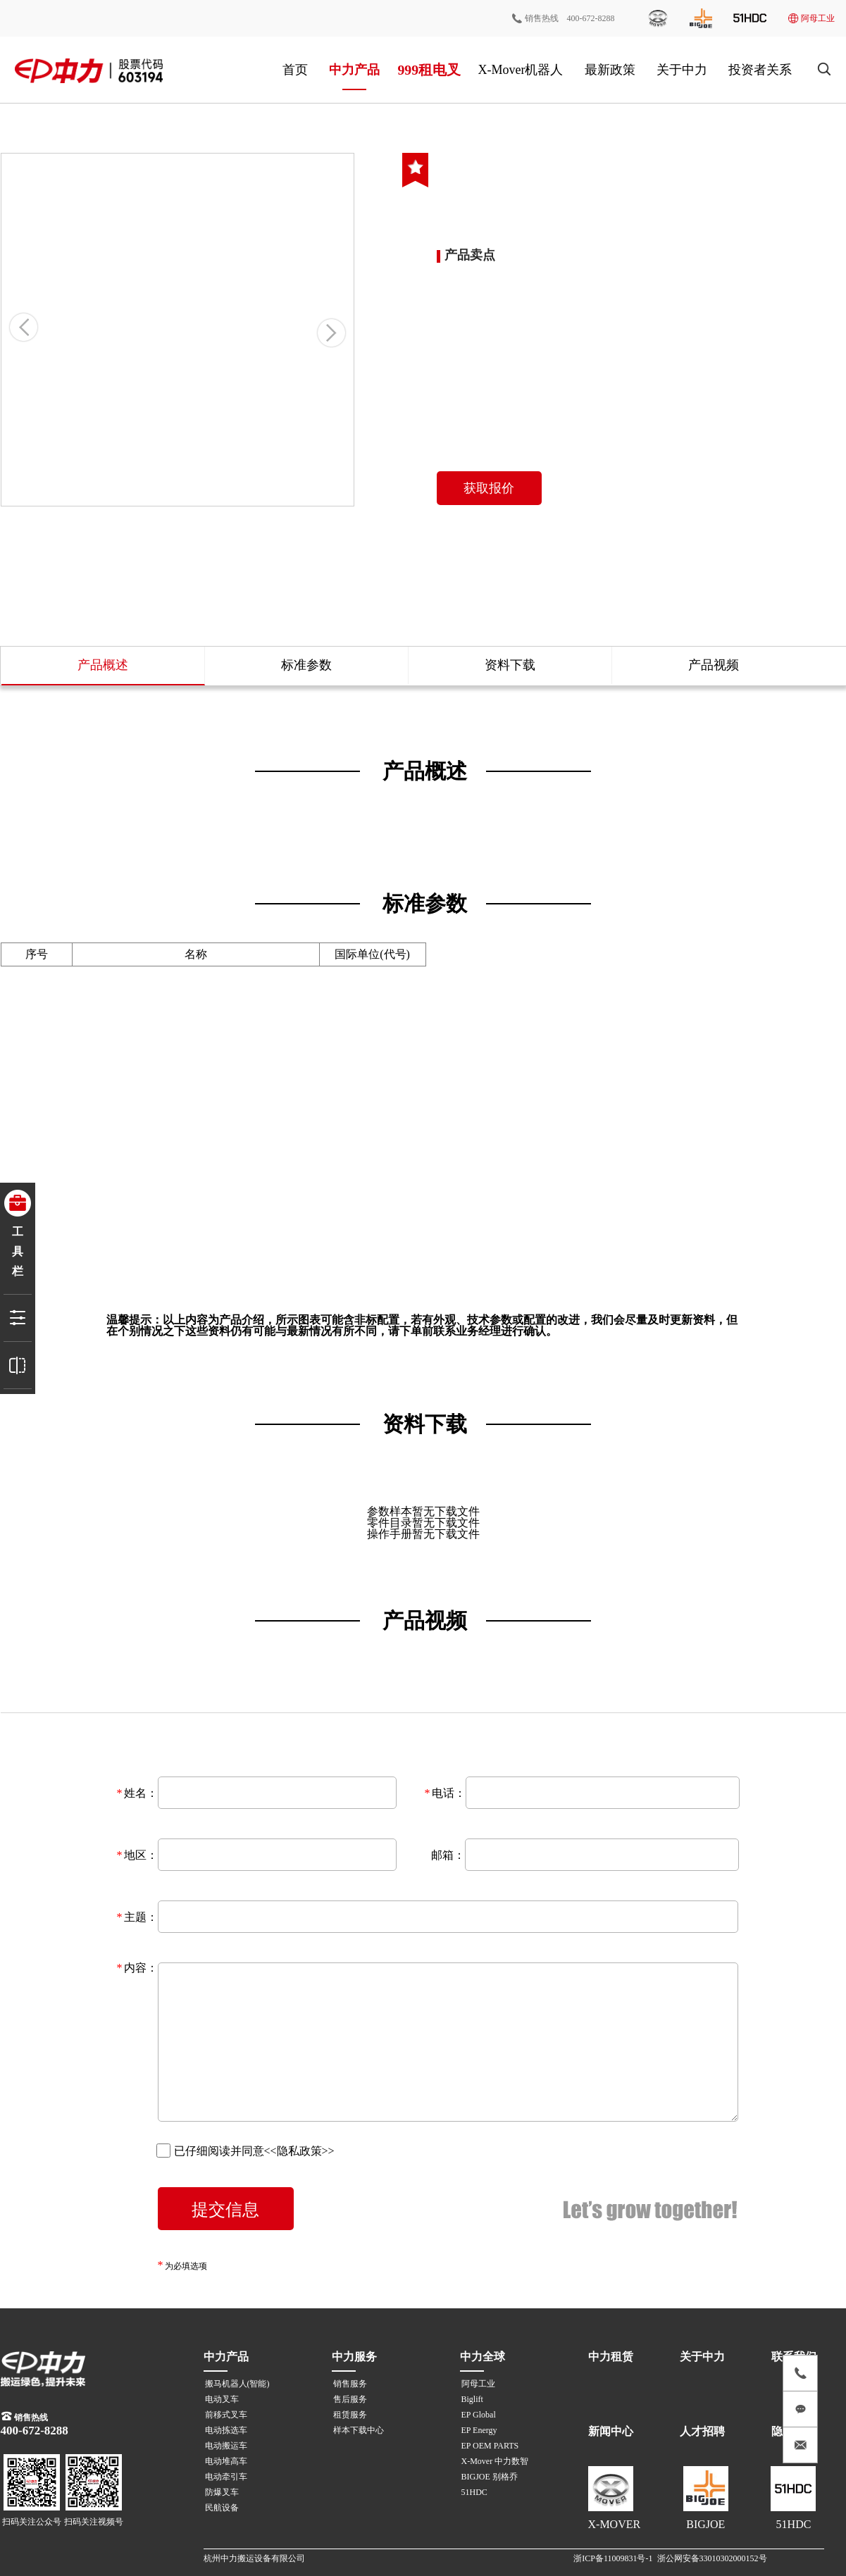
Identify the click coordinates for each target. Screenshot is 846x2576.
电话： (449, 1793)
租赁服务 (350, 2415)
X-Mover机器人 (521, 70)
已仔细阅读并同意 (245, 2151)
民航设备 (222, 2508)
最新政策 (610, 70)
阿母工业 (811, 18)
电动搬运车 (226, 2446)
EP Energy (479, 2430)
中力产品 (354, 70)
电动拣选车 (226, 2430)
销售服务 (350, 2384)
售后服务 (350, 2399)
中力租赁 (610, 2357)
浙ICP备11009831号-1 (612, 2558)
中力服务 (354, 2357)
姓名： (141, 1793)
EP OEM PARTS (490, 2446)
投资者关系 (760, 70)
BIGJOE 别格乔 (489, 2477)
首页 (295, 70)
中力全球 (482, 2357)
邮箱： (448, 1855)
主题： (141, 1917)
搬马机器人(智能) (237, 2384)
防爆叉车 (222, 2492)
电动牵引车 (226, 2477)
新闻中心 (610, 2431)
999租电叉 (428, 69)
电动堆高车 (226, 2461)
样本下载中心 (358, 2430)
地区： (141, 1855)
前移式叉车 (226, 2415)
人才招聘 (702, 2431)
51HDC (474, 2492)
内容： (141, 1968)
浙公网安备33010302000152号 (712, 2558)
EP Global (478, 2415)
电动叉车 (222, 2399)
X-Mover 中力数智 (495, 2461)
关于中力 (682, 70)
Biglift (472, 2399)
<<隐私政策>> (299, 2151)
